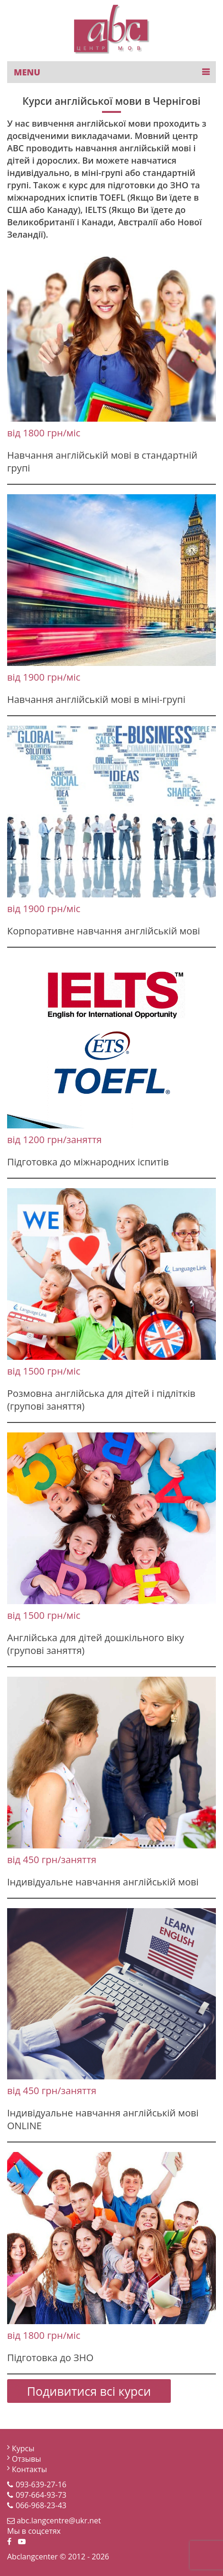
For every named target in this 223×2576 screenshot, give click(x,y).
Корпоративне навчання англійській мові (103, 930)
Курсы (23, 2448)
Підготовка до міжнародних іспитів (88, 1161)
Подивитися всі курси (89, 2391)
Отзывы (26, 2459)
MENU (27, 72)
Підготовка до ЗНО (50, 2357)
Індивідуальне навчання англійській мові (103, 1881)
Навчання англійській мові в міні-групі (96, 699)
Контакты (29, 2469)
